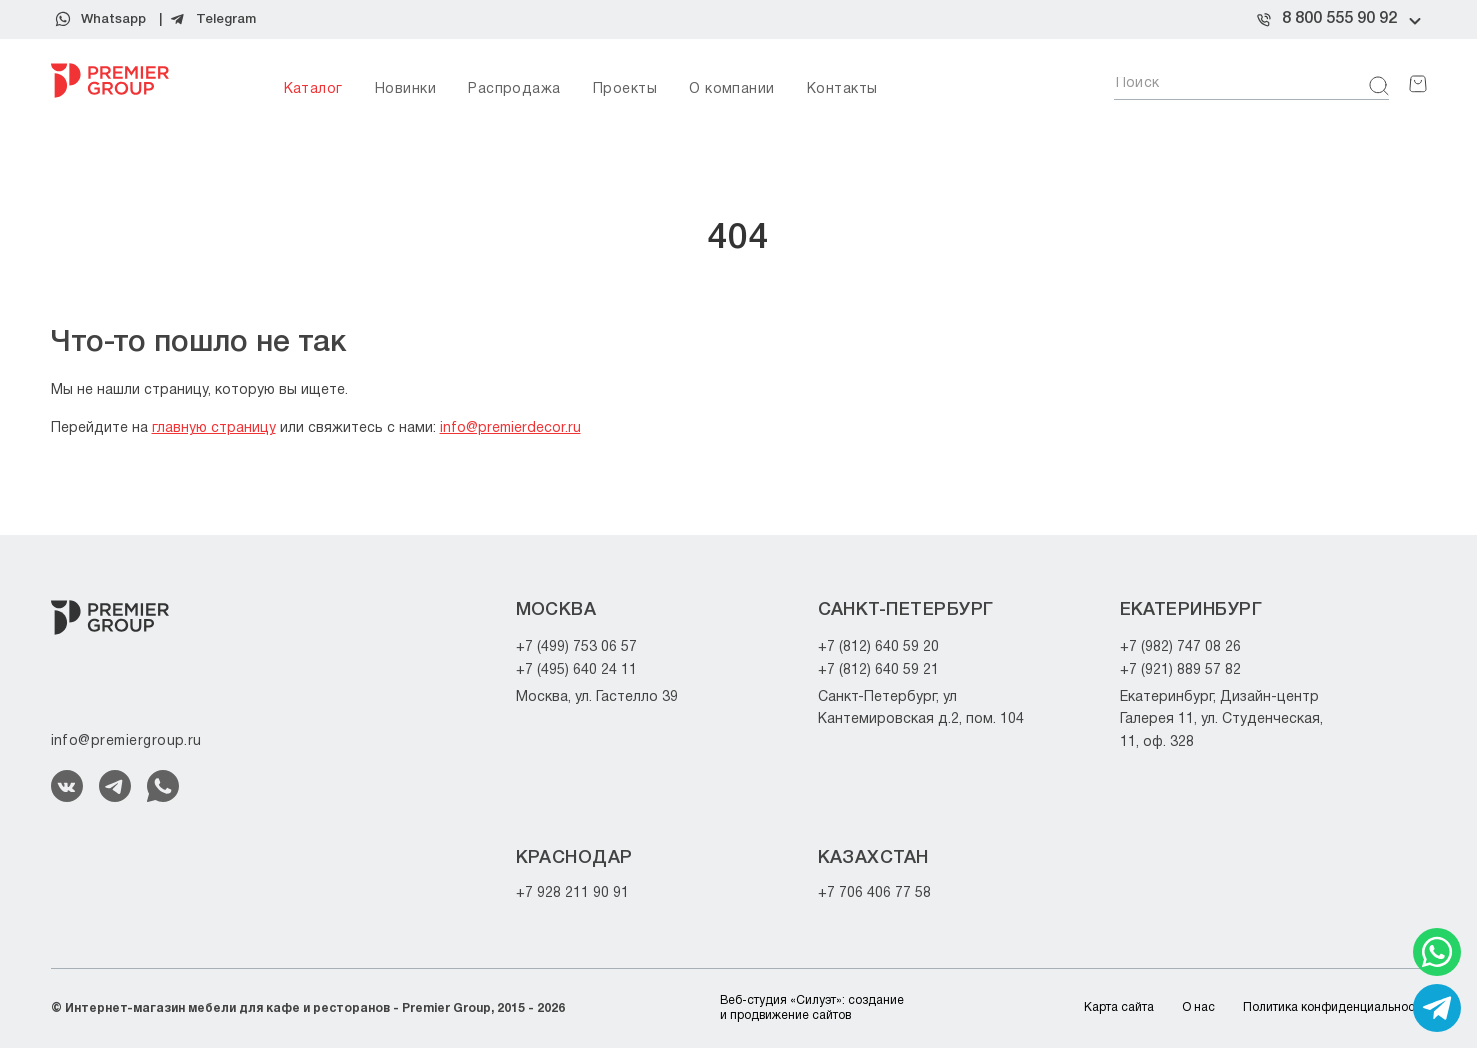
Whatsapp (113, 19)
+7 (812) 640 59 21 (878, 670)
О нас (1198, 1007)
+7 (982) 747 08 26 (1180, 647)
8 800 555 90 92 (1339, 19)
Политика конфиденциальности (1335, 1007)
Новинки (405, 89)
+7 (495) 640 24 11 (576, 670)
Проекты (625, 89)
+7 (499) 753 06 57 (576, 647)
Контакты (842, 89)
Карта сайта (1119, 1007)
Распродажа (514, 89)
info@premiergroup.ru (126, 741)
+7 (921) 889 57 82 (1180, 670)
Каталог (313, 89)
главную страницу (214, 428)
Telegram (226, 19)
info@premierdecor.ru (510, 428)
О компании (732, 89)
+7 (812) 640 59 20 (878, 647)
